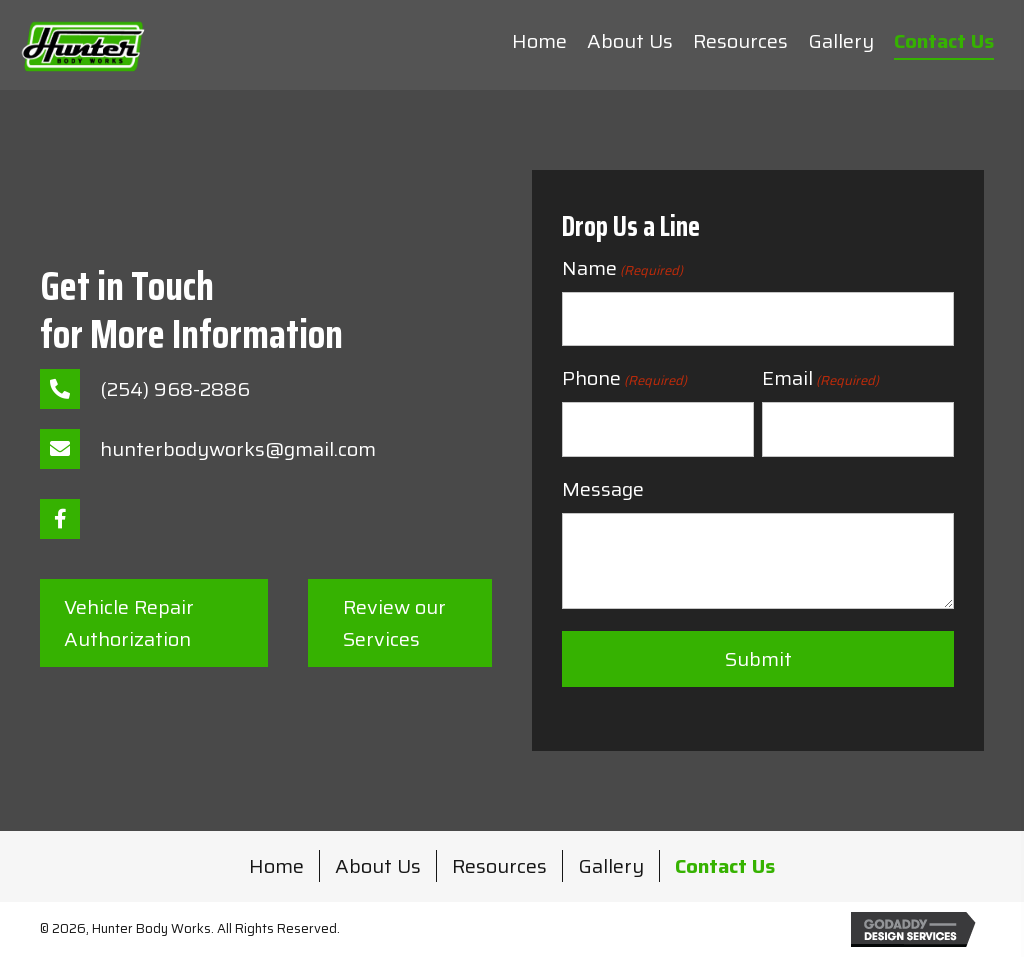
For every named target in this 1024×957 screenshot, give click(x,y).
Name (622, 268)
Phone (624, 378)
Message (603, 489)
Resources (499, 866)
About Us (378, 866)
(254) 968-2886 (175, 389)
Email (820, 378)
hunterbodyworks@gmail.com (238, 449)
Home (276, 866)
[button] (60, 519)
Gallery (611, 866)
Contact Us (725, 866)
